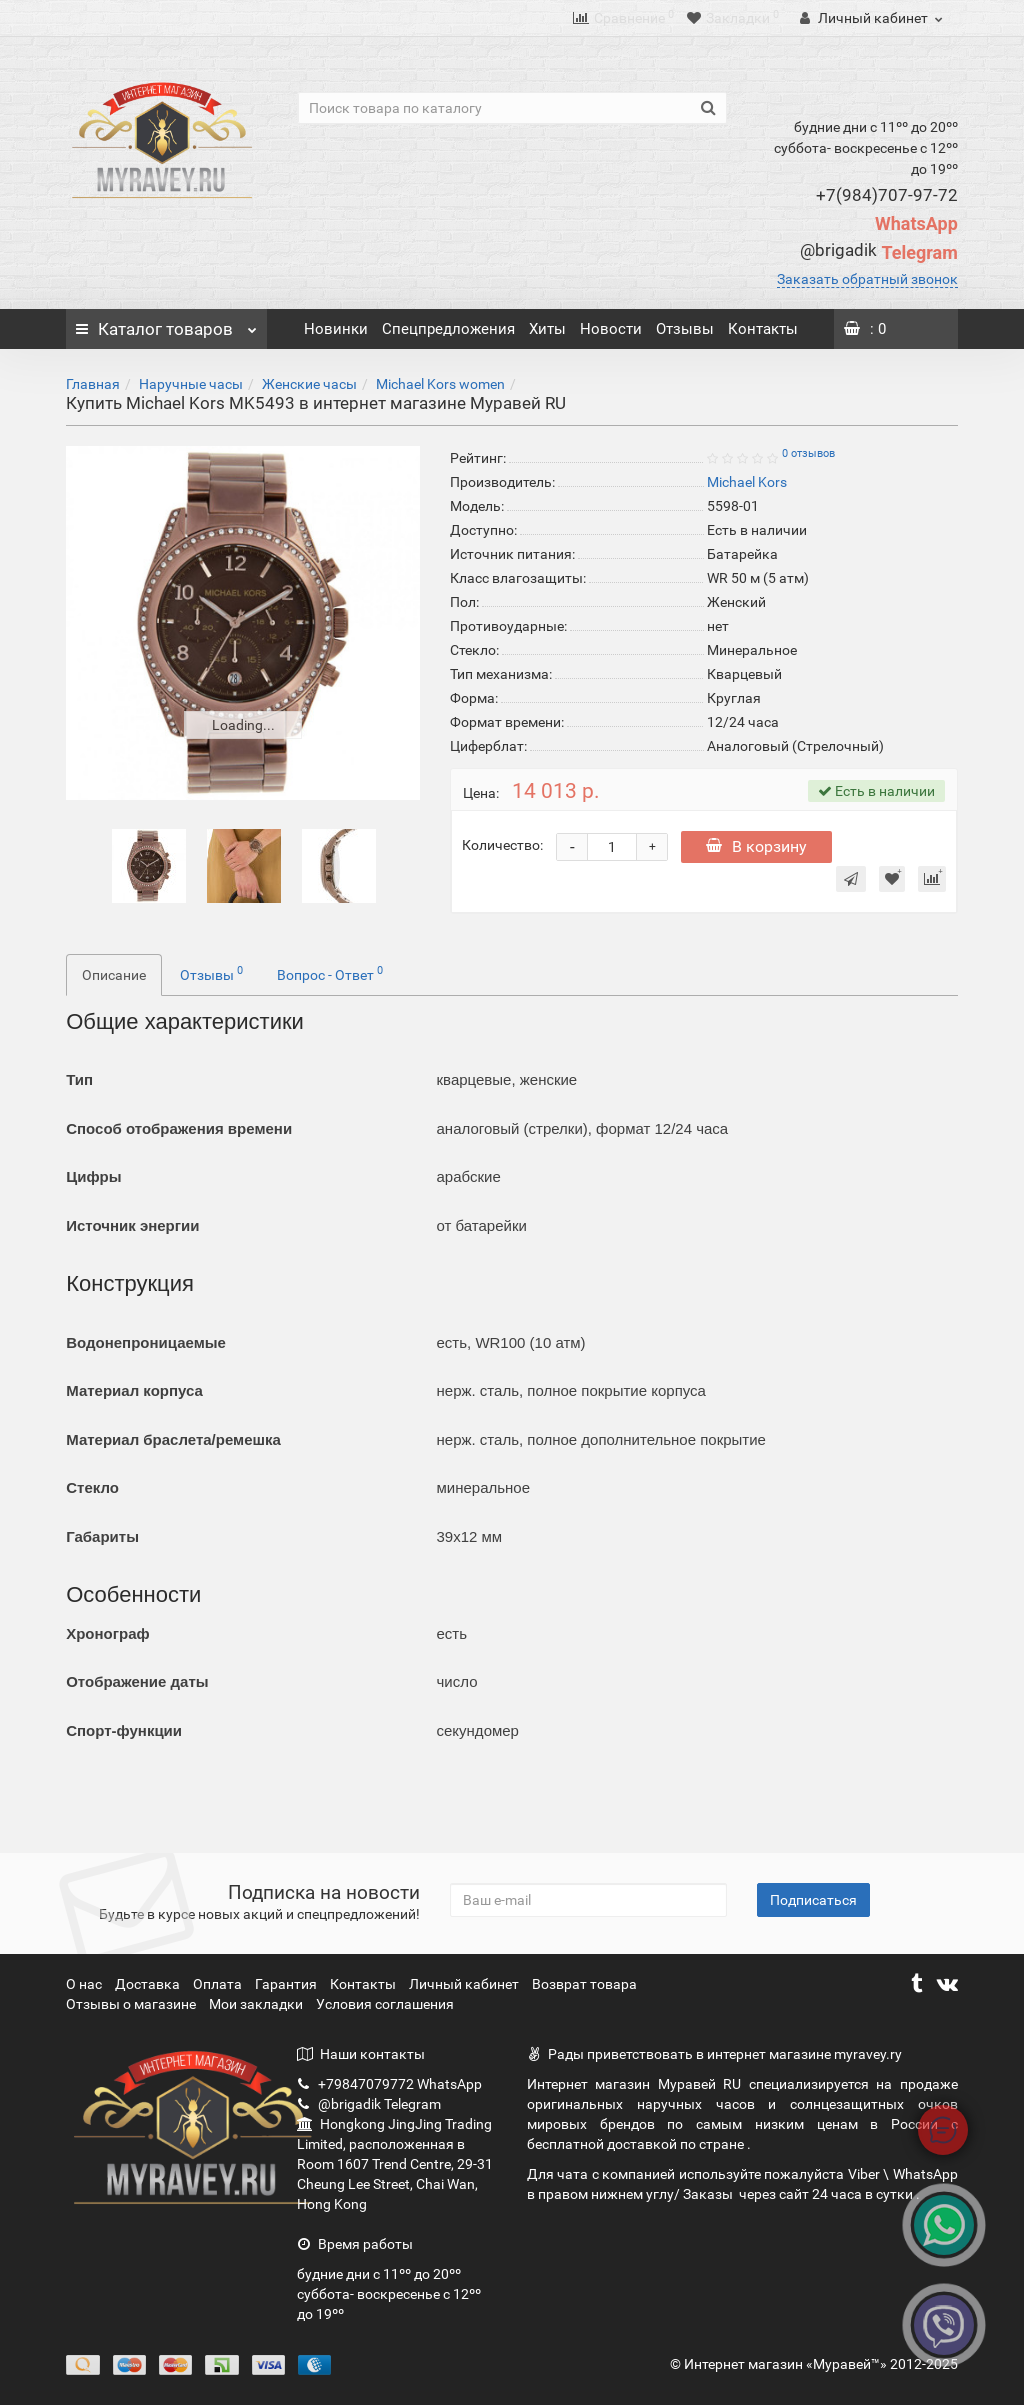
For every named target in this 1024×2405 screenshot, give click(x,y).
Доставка (149, 1984)
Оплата (219, 1984)
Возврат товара (584, 1984)
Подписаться (813, 1900)
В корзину (756, 846)
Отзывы (685, 329)
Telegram (878, 252)
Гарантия (287, 1984)
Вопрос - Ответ (330, 973)
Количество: (502, 845)
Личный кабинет (465, 1984)
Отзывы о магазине (132, 2004)
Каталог (166, 324)
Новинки (336, 329)
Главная (93, 384)
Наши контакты (361, 2054)
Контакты (763, 329)
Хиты (547, 329)
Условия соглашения (385, 2004)
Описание (114, 975)
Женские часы (309, 384)
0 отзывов (808, 453)
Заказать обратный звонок (867, 279)
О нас (85, 1984)
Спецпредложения (448, 329)
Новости (611, 329)
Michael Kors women (440, 384)
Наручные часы (191, 384)
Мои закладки (256, 2004)
